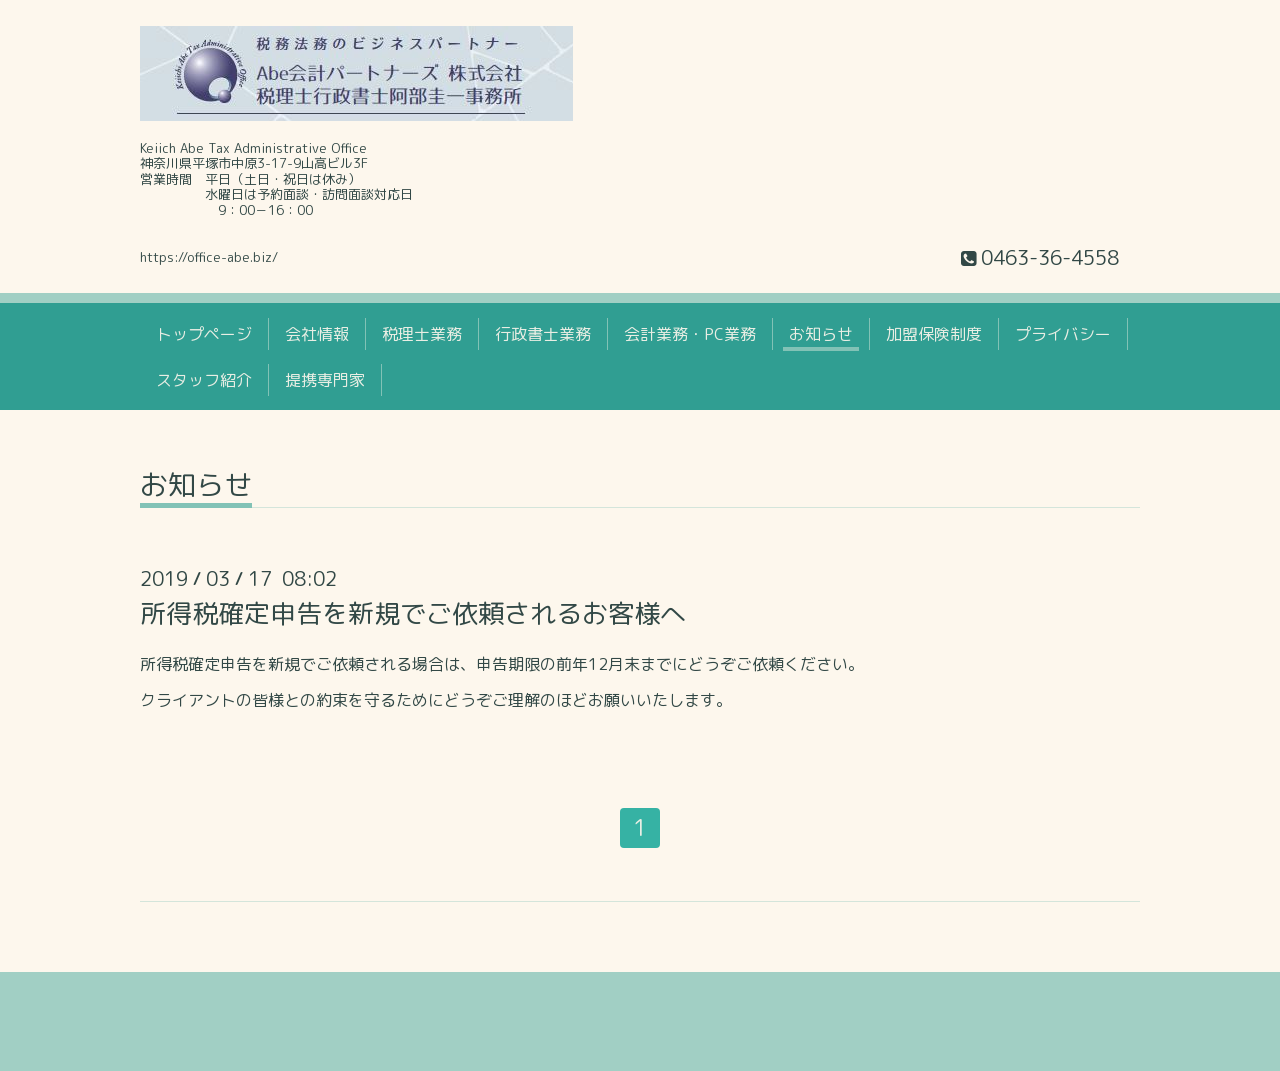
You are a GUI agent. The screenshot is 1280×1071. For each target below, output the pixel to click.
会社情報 (317, 334)
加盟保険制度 (934, 334)
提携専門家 (325, 380)
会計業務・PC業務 (690, 334)
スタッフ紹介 (204, 380)
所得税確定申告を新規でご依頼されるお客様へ (413, 613)
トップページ (204, 334)
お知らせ (821, 334)
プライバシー (1063, 334)
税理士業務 (422, 334)
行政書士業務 (543, 334)
